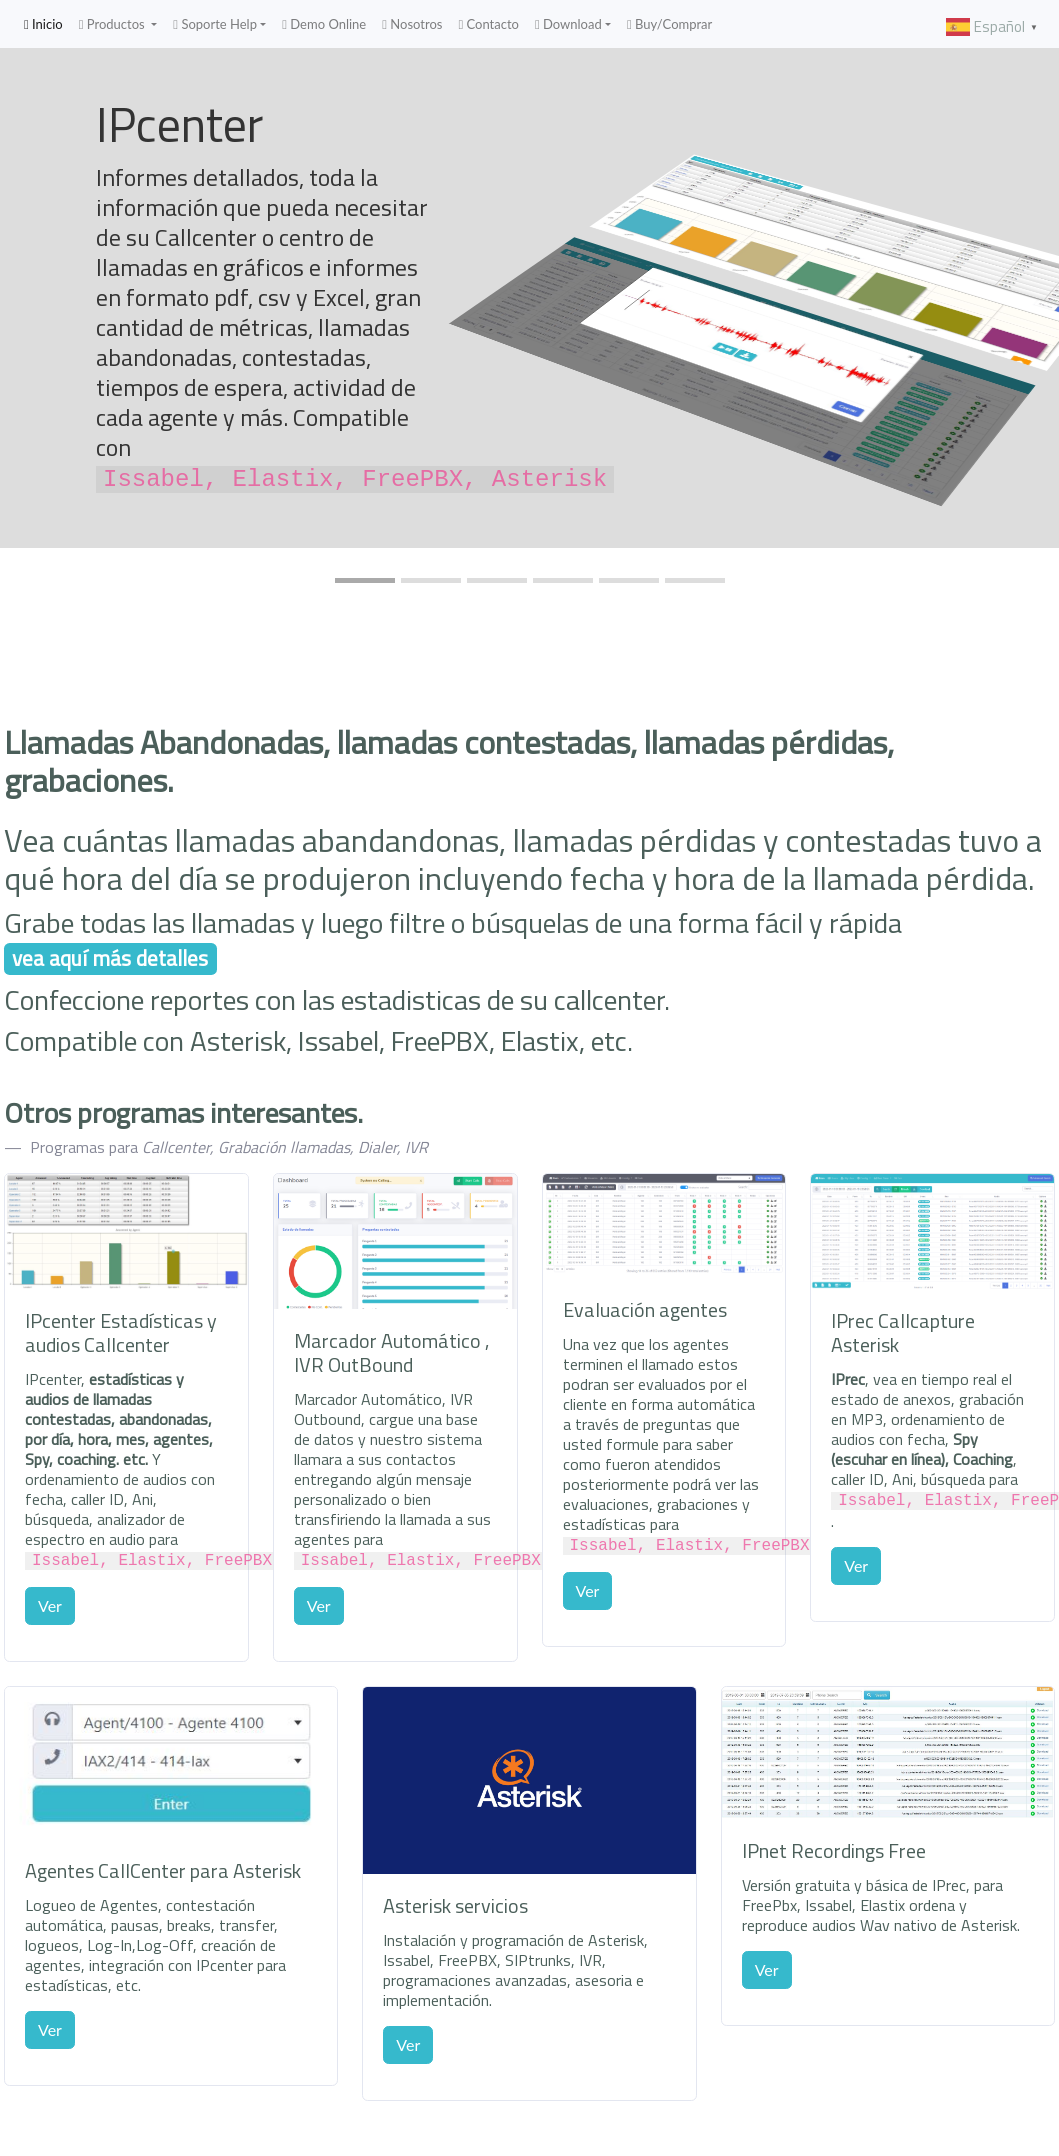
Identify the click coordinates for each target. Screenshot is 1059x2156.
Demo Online (324, 24)
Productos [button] (113, 24)
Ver (50, 1603)
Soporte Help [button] (215, 24)
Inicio (47, 24)
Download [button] (568, 24)
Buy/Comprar (669, 24)
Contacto (488, 24)
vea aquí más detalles (110, 958)
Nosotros (412, 24)
